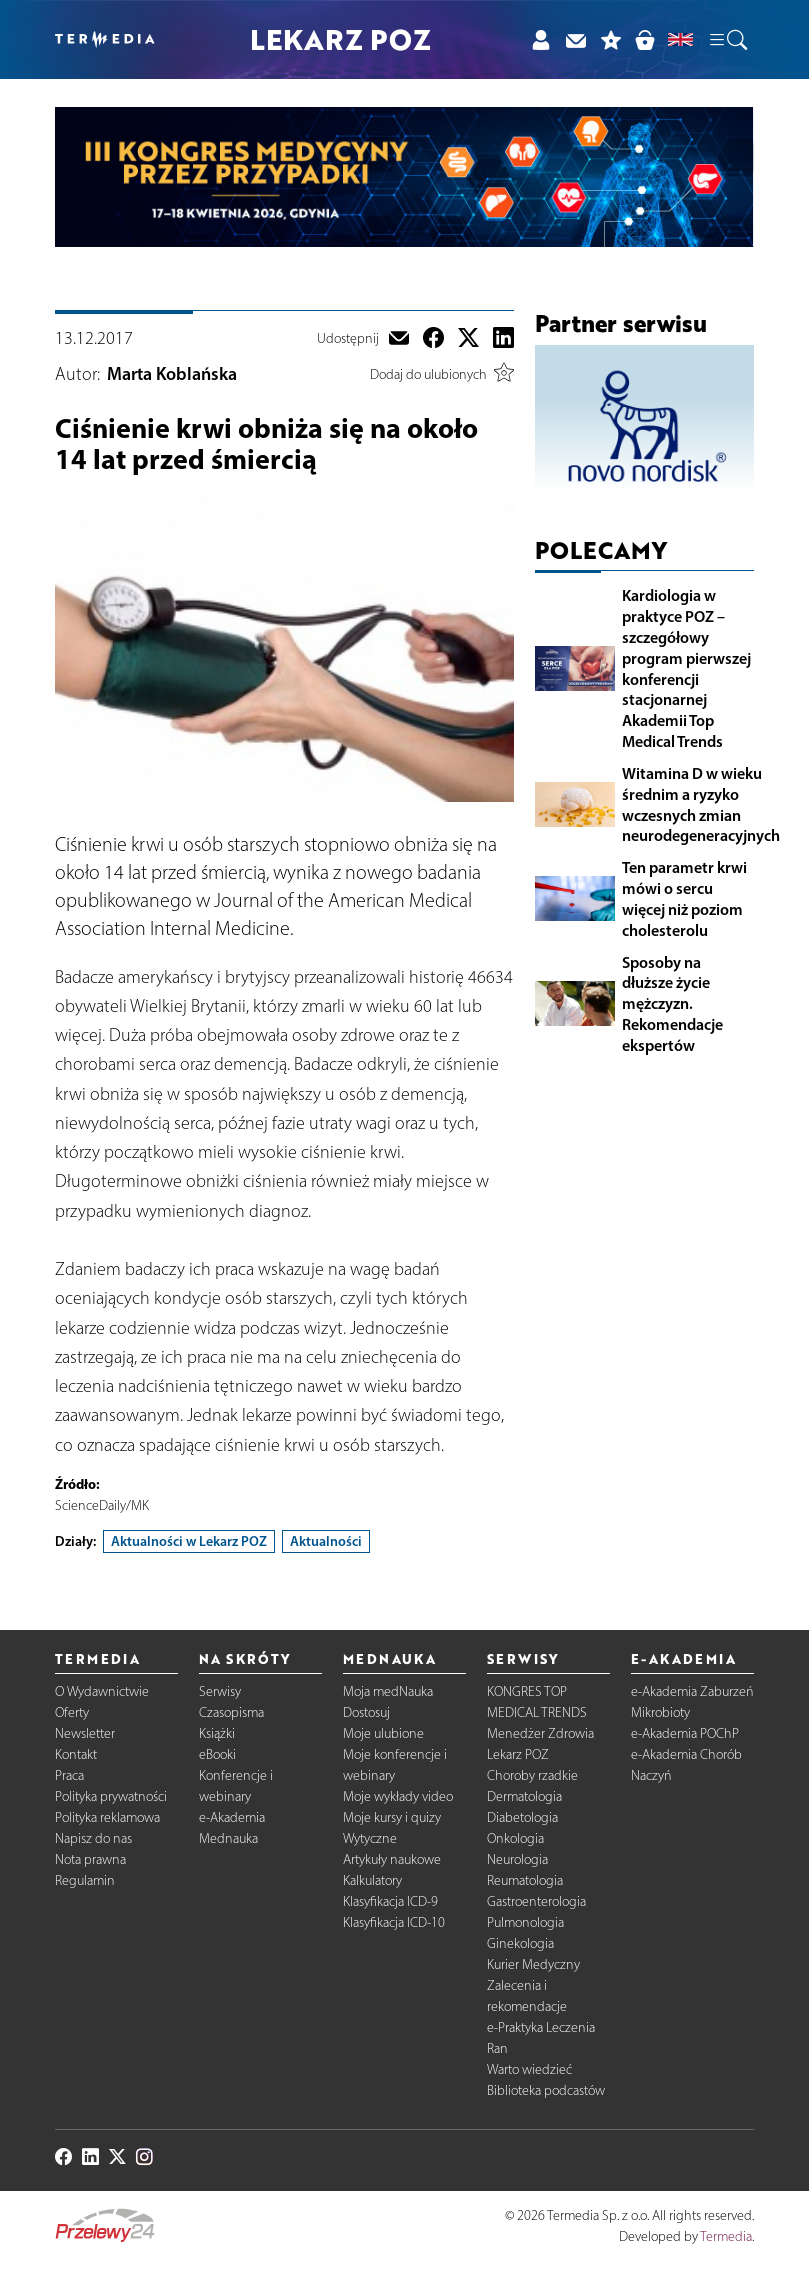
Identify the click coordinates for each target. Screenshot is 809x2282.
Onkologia (515, 1838)
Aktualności (326, 1541)
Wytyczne (370, 1838)
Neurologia (517, 1859)
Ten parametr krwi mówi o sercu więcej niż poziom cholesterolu (684, 898)
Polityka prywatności (111, 1796)
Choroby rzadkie (532, 1775)
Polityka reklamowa (107, 1817)
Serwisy (220, 1691)
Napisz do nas (93, 1838)
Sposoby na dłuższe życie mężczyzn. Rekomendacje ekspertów (672, 1003)
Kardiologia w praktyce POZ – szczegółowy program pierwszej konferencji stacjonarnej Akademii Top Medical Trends (686, 668)
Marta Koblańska (172, 374)
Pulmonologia (525, 1922)
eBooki (217, 1754)
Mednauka (228, 1838)
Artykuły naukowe (392, 1859)
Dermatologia (524, 1796)
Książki (217, 1733)
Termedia (726, 2236)
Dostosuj (366, 1712)
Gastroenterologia (536, 1901)
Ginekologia (520, 1943)
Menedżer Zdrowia (540, 1733)
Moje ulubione (383, 1733)
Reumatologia (525, 1880)
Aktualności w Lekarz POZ (189, 1541)
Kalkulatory (372, 1880)
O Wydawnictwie (102, 1691)
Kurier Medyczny (533, 1964)
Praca (69, 1775)
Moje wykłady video (398, 1796)
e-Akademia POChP (685, 1733)
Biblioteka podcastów (546, 2090)
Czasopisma (231, 1712)
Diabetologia (522, 1817)
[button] (727, 40)
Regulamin (85, 1880)
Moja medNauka (388, 1691)
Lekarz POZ (518, 1754)
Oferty (72, 1712)
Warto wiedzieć (529, 2069)
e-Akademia (232, 1817)
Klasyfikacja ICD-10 (394, 1922)
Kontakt (76, 1754)
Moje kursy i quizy (392, 1817)
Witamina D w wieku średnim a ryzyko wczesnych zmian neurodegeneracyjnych (701, 804)
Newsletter (85, 1733)
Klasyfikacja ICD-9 (390, 1901)
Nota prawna (90, 1859)
